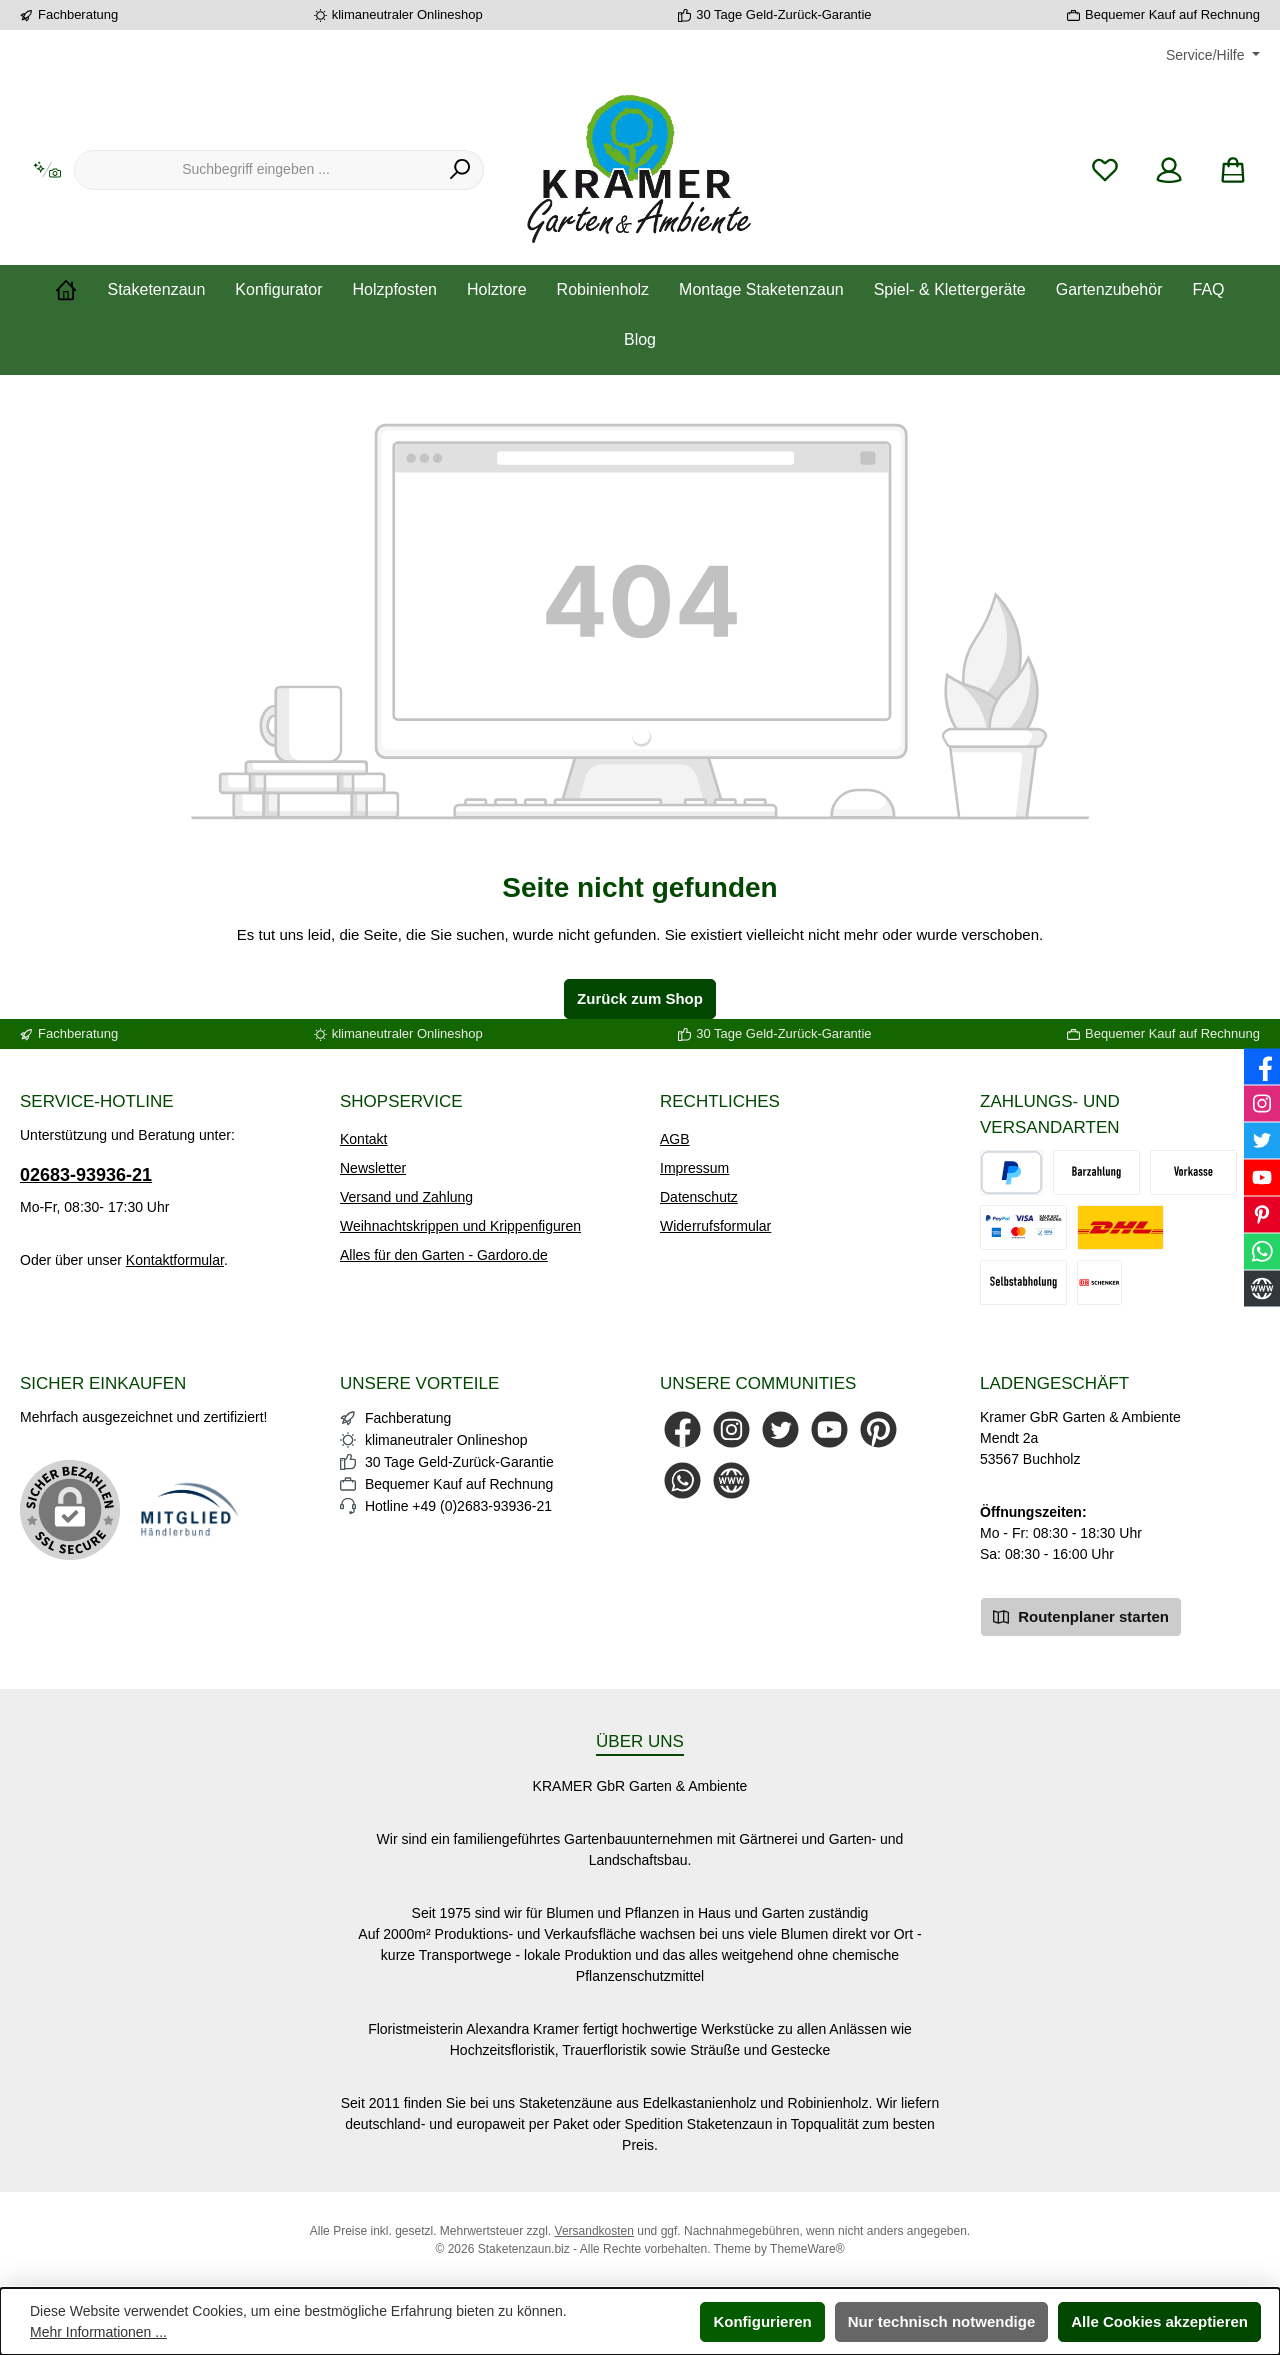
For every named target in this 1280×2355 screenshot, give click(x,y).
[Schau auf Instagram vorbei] (731, 1429)
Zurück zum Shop (640, 998)
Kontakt (363, 1139)
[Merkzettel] (1105, 170)
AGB (675, 1139)
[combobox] (256, 170)
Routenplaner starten (1081, 1615)
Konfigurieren (762, 2321)
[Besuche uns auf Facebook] (682, 1429)
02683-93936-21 (86, 1175)
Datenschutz (699, 1197)
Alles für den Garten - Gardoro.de (444, 1255)
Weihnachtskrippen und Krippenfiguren (460, 1226)
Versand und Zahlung (406, 1197)
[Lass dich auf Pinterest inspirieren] (878, 1429)
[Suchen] (460, 170)
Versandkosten (594, 2231)
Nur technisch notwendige (942, 2321)
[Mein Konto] (1169, 170)
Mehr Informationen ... (98, 2332)
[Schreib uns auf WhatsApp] (682, 1480)
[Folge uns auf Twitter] (780, 1429)
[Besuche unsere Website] (731, 1480)
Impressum (694, 1168)
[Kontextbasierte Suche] (47, 170)
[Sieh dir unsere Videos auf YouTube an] (829, 1429)
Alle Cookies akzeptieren (1159, 2321)
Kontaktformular (175, 1260)
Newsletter (373, 1168)
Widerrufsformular (715, 1226)
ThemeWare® (807, 2249)
